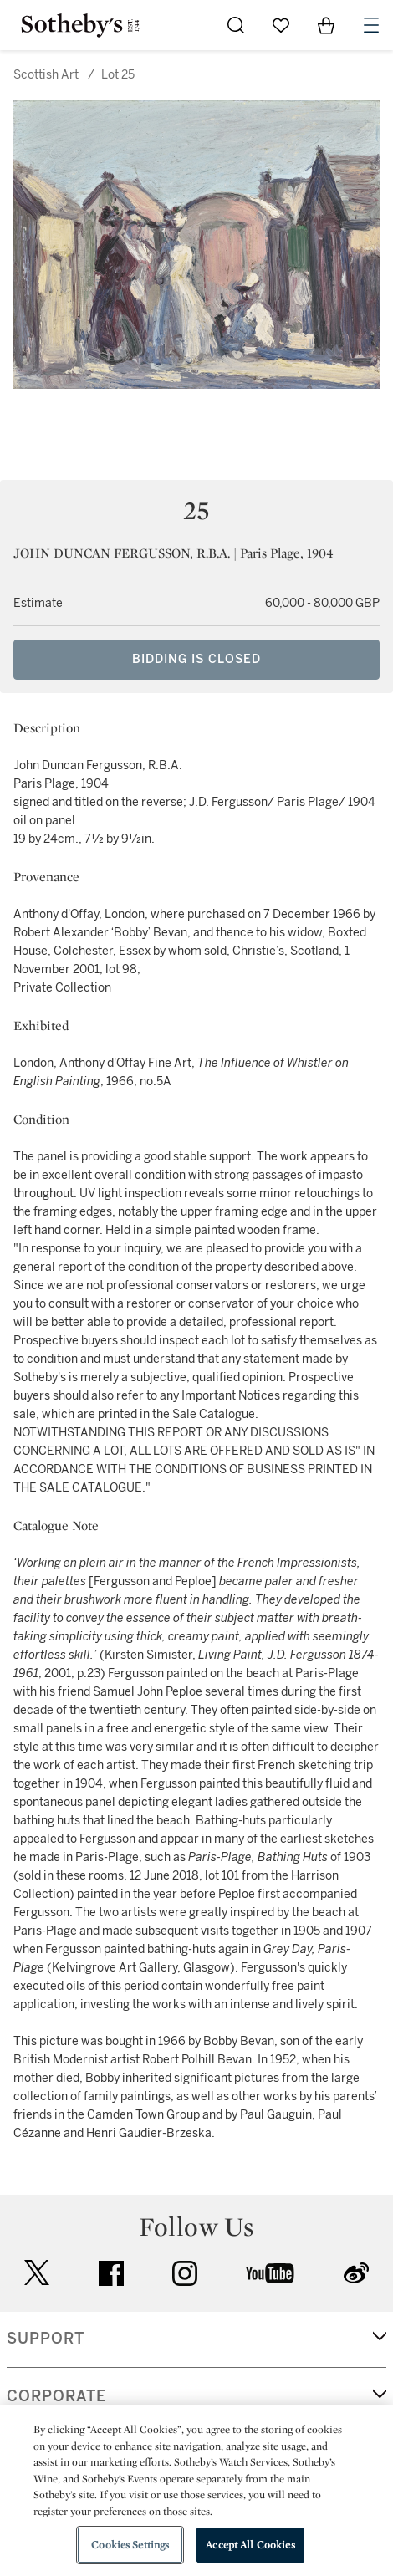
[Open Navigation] (371, 25)
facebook (111, 2273)
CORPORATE (56, 2396)
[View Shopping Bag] (326, 25)
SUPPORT (45, 2338)
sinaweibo (356, 2272)
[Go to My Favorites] (281, 25)
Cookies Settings (130, 2545)
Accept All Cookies (250, 2545)
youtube (270, 2273)
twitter (36, 2273)
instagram (184, 2273)
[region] (196, 2490)
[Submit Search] (235, 25)
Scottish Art (46, 75)
